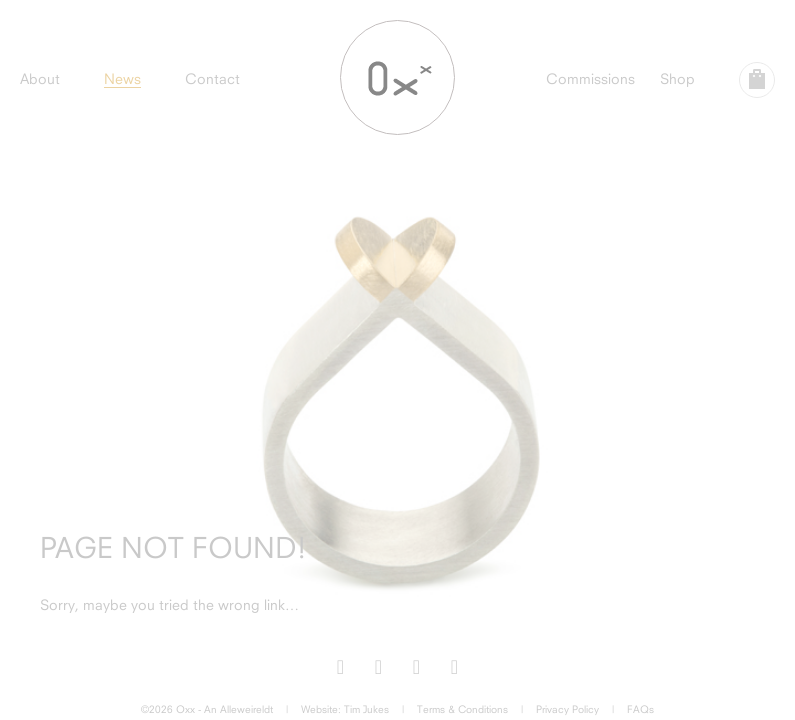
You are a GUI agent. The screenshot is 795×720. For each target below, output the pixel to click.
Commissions (590, 78)
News (122, 78)
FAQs (640, 709)
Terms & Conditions (462, 709)
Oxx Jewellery (397, 77)
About (40, 78)
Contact (212, 78)
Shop (677, 78)
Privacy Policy (567, 709)
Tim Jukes (366, 709)
